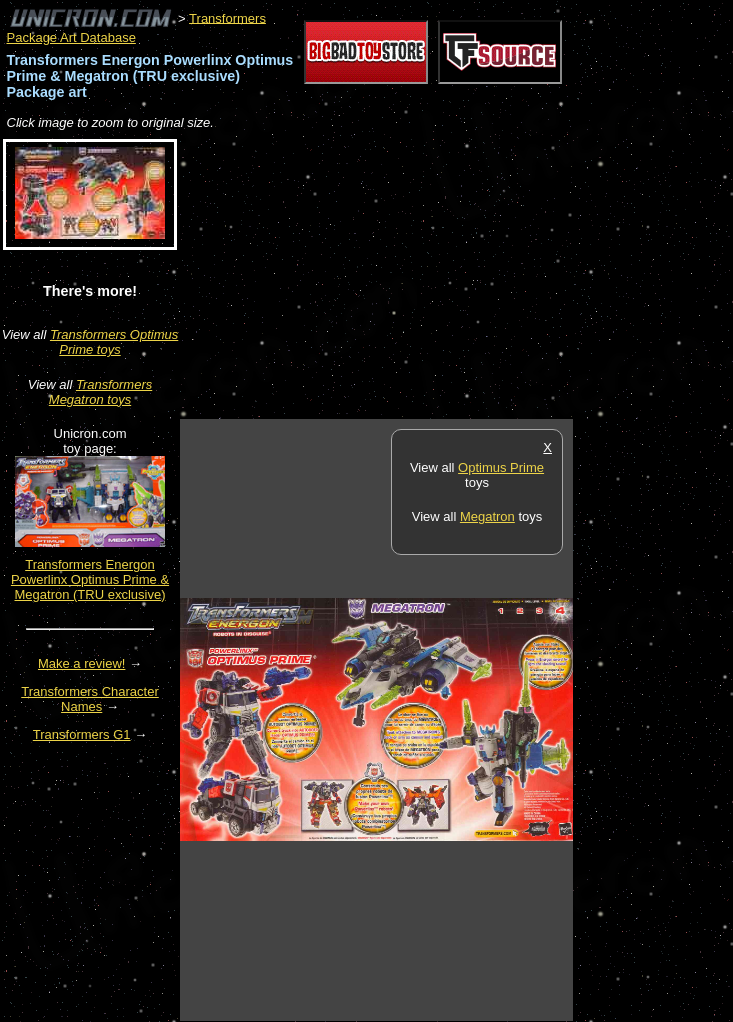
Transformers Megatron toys (100, 392)
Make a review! (81, 663)
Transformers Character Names (90, 699)
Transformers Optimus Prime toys (114, 342)
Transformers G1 (82, 734)
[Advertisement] (414, 276)
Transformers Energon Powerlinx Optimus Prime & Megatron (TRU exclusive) (90, 579)
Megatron (487, 516)
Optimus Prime (501, 467)
